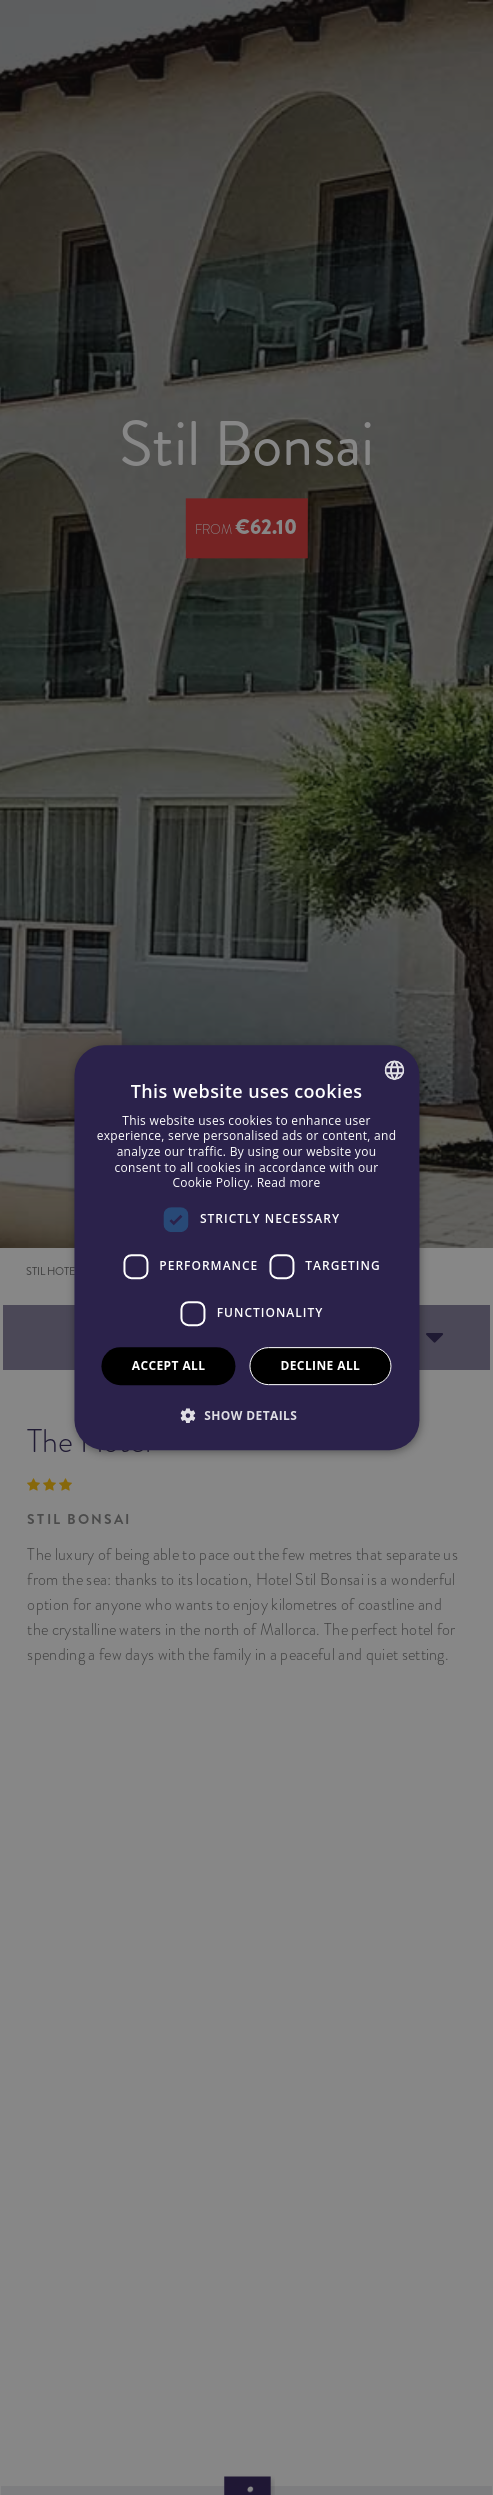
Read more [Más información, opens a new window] (289, 1182)
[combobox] (394, 1070)
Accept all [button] (169, 1365)
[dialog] (246, 1248)
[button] (247, 1415)
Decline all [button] (320, 1365)
